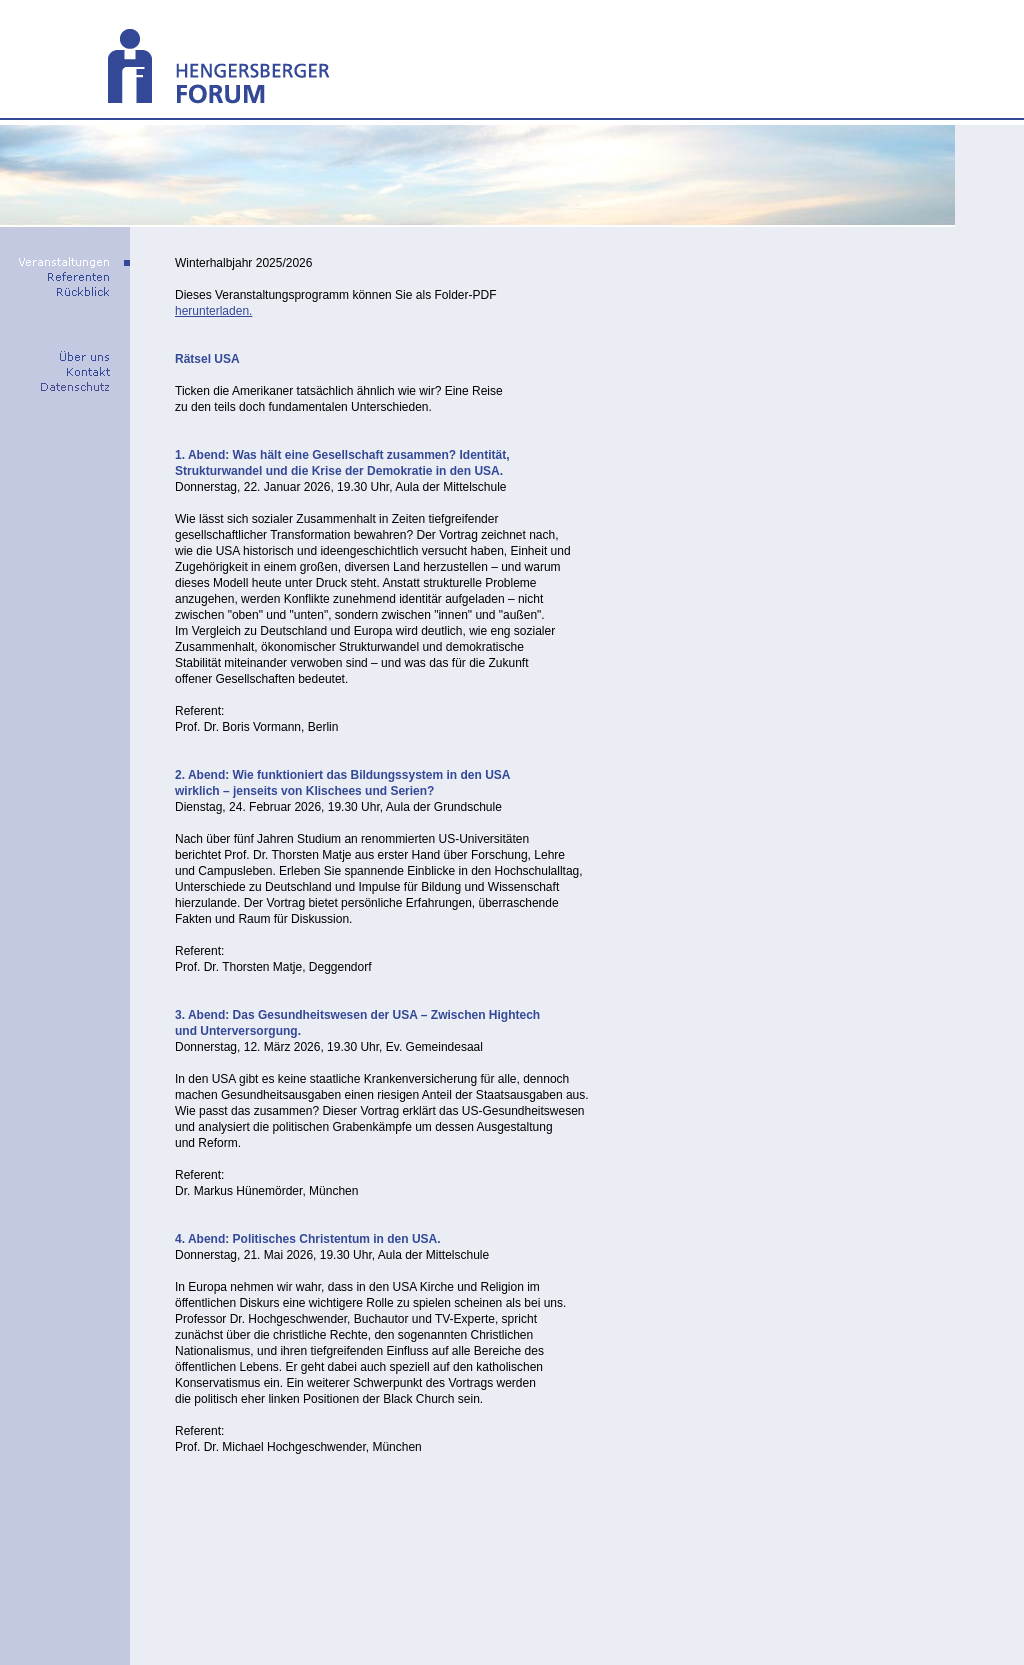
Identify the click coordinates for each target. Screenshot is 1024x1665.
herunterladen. (213, 311)
